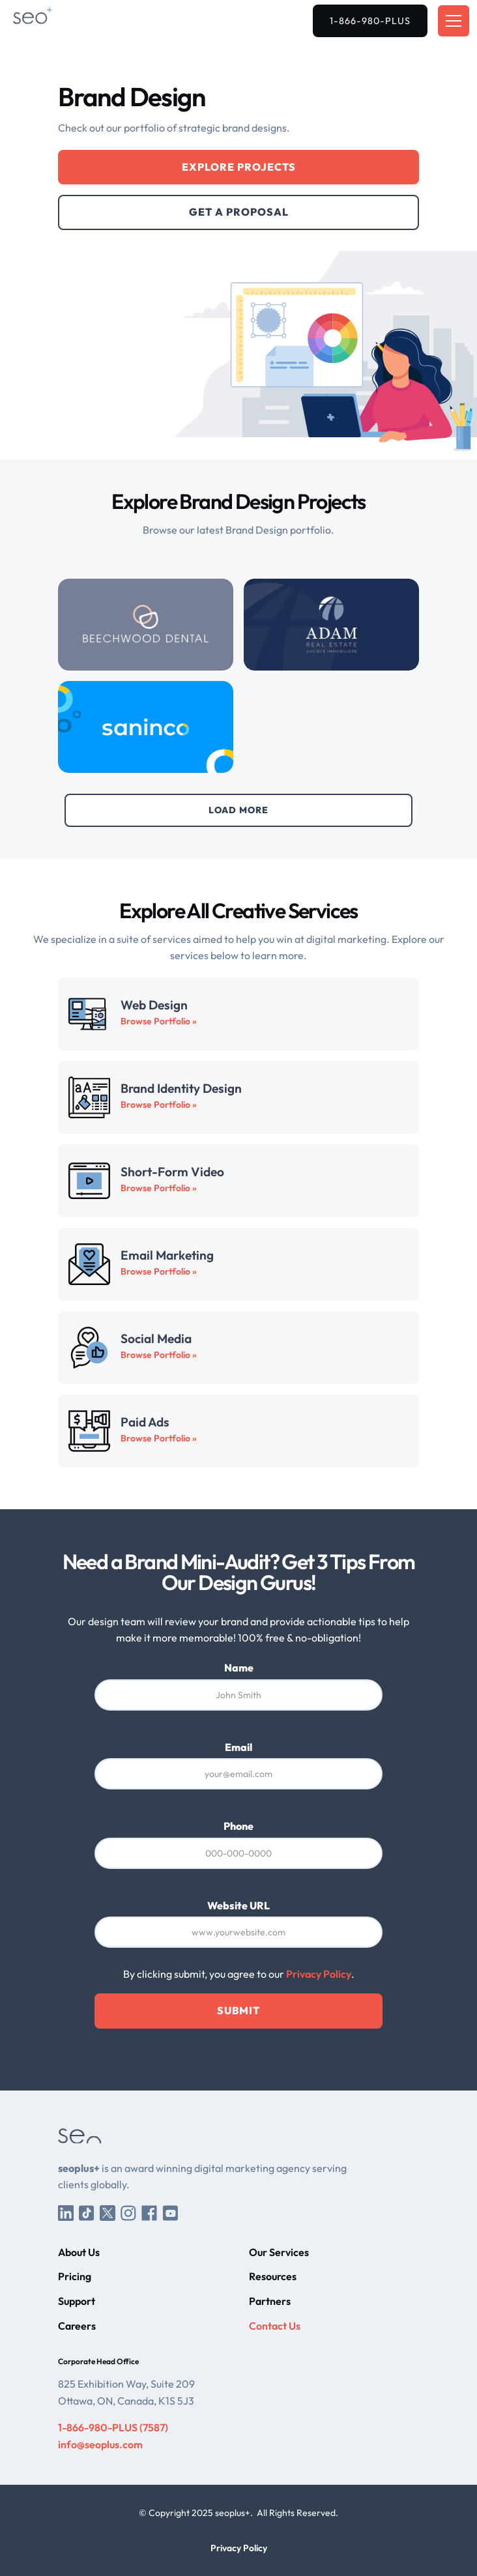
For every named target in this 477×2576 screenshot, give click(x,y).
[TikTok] (86, 2212)
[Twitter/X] (107, 2212)
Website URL (238, 1905)
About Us (79, 2252)
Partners (270, 2301)
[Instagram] (128, 2212)
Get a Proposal (239, 211)
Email (238, 1747)
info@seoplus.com (100, 2444)
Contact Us (274, 2325)
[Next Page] (238, 810)
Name (238, 1667)
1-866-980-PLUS (370, 21)
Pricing (74, 2276)
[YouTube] (170, 2212)
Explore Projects (239, 166)
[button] (451, 20)
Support (76, 2301)
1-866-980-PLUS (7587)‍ (113, 2427)
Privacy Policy (318, 1973)
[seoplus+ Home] (51, 20)
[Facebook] (149, 2212)
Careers (77, 2325)
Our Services (279, 2252)
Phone (238, 1825)
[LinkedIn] (66, 2212)
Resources (272, 2276)
